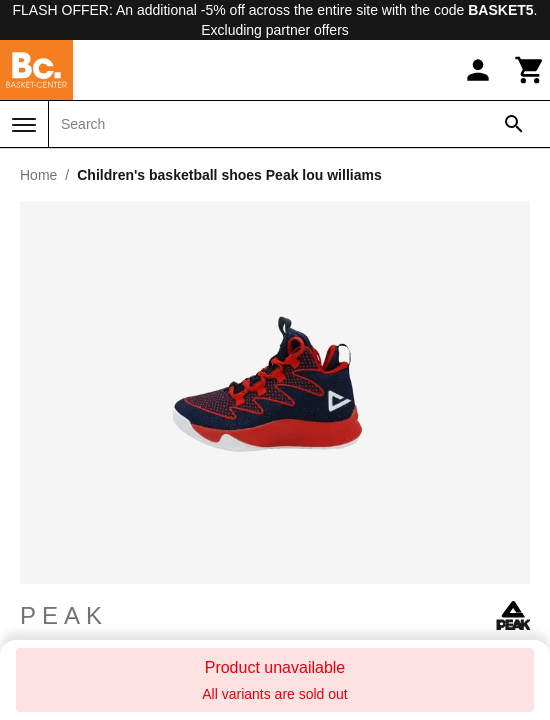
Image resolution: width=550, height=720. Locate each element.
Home (38, 175)
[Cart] (530, 70)
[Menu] (24, 125)
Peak (275, 616)
